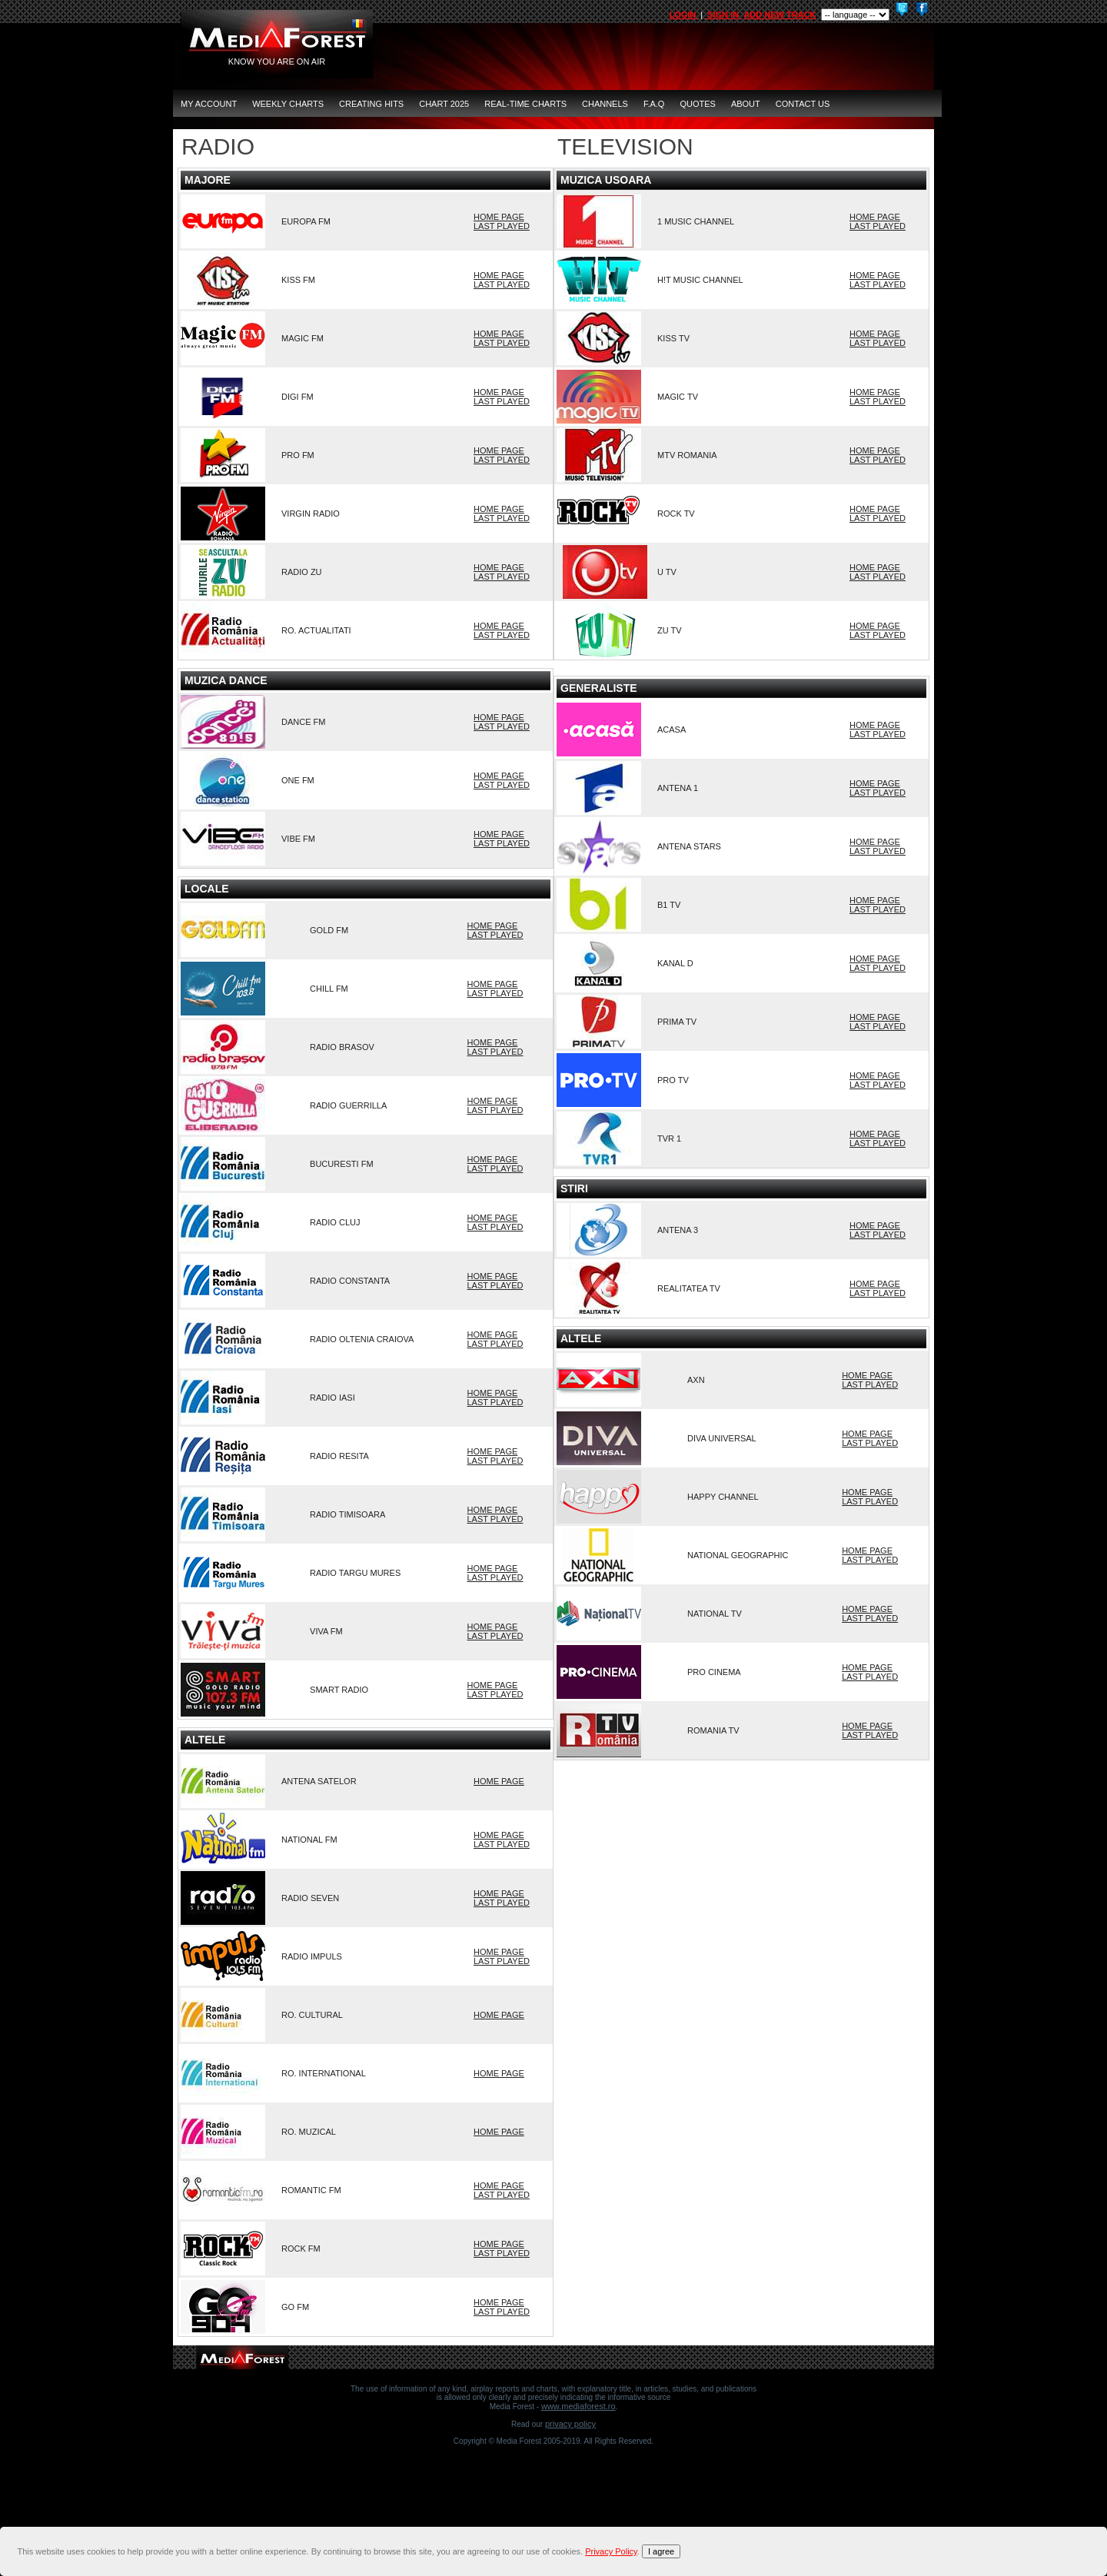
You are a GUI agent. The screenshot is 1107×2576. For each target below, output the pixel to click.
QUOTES (697, 103)
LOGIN (683, 14)
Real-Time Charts (525, 103)
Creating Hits (371, 103)
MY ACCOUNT (209, 103)
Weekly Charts (288, 103)
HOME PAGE (499, 216)
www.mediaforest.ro (578, 2406)
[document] (556, 2551)
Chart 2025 (444, 103)
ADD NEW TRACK (779, 14)
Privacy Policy (570, 2423)
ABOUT (745, 103)
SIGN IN (723, 14)
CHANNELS (605, 103)
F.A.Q (654, 103)
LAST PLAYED (502, 226)
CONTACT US (803, 103)
